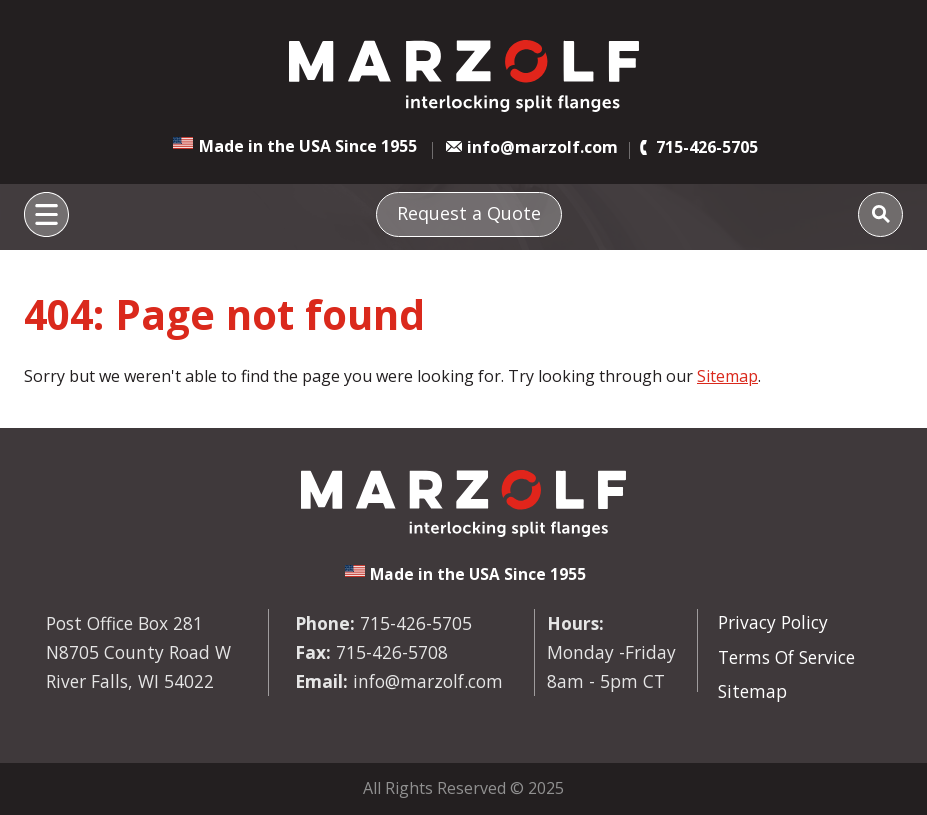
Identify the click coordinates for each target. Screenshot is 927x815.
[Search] (880, 214)
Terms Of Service (786, 657)
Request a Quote (469, 213)
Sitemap (727, 376)
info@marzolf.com (542, 147)
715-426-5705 (707, 147)
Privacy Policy (773, 622)
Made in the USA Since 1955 (308, 146)
